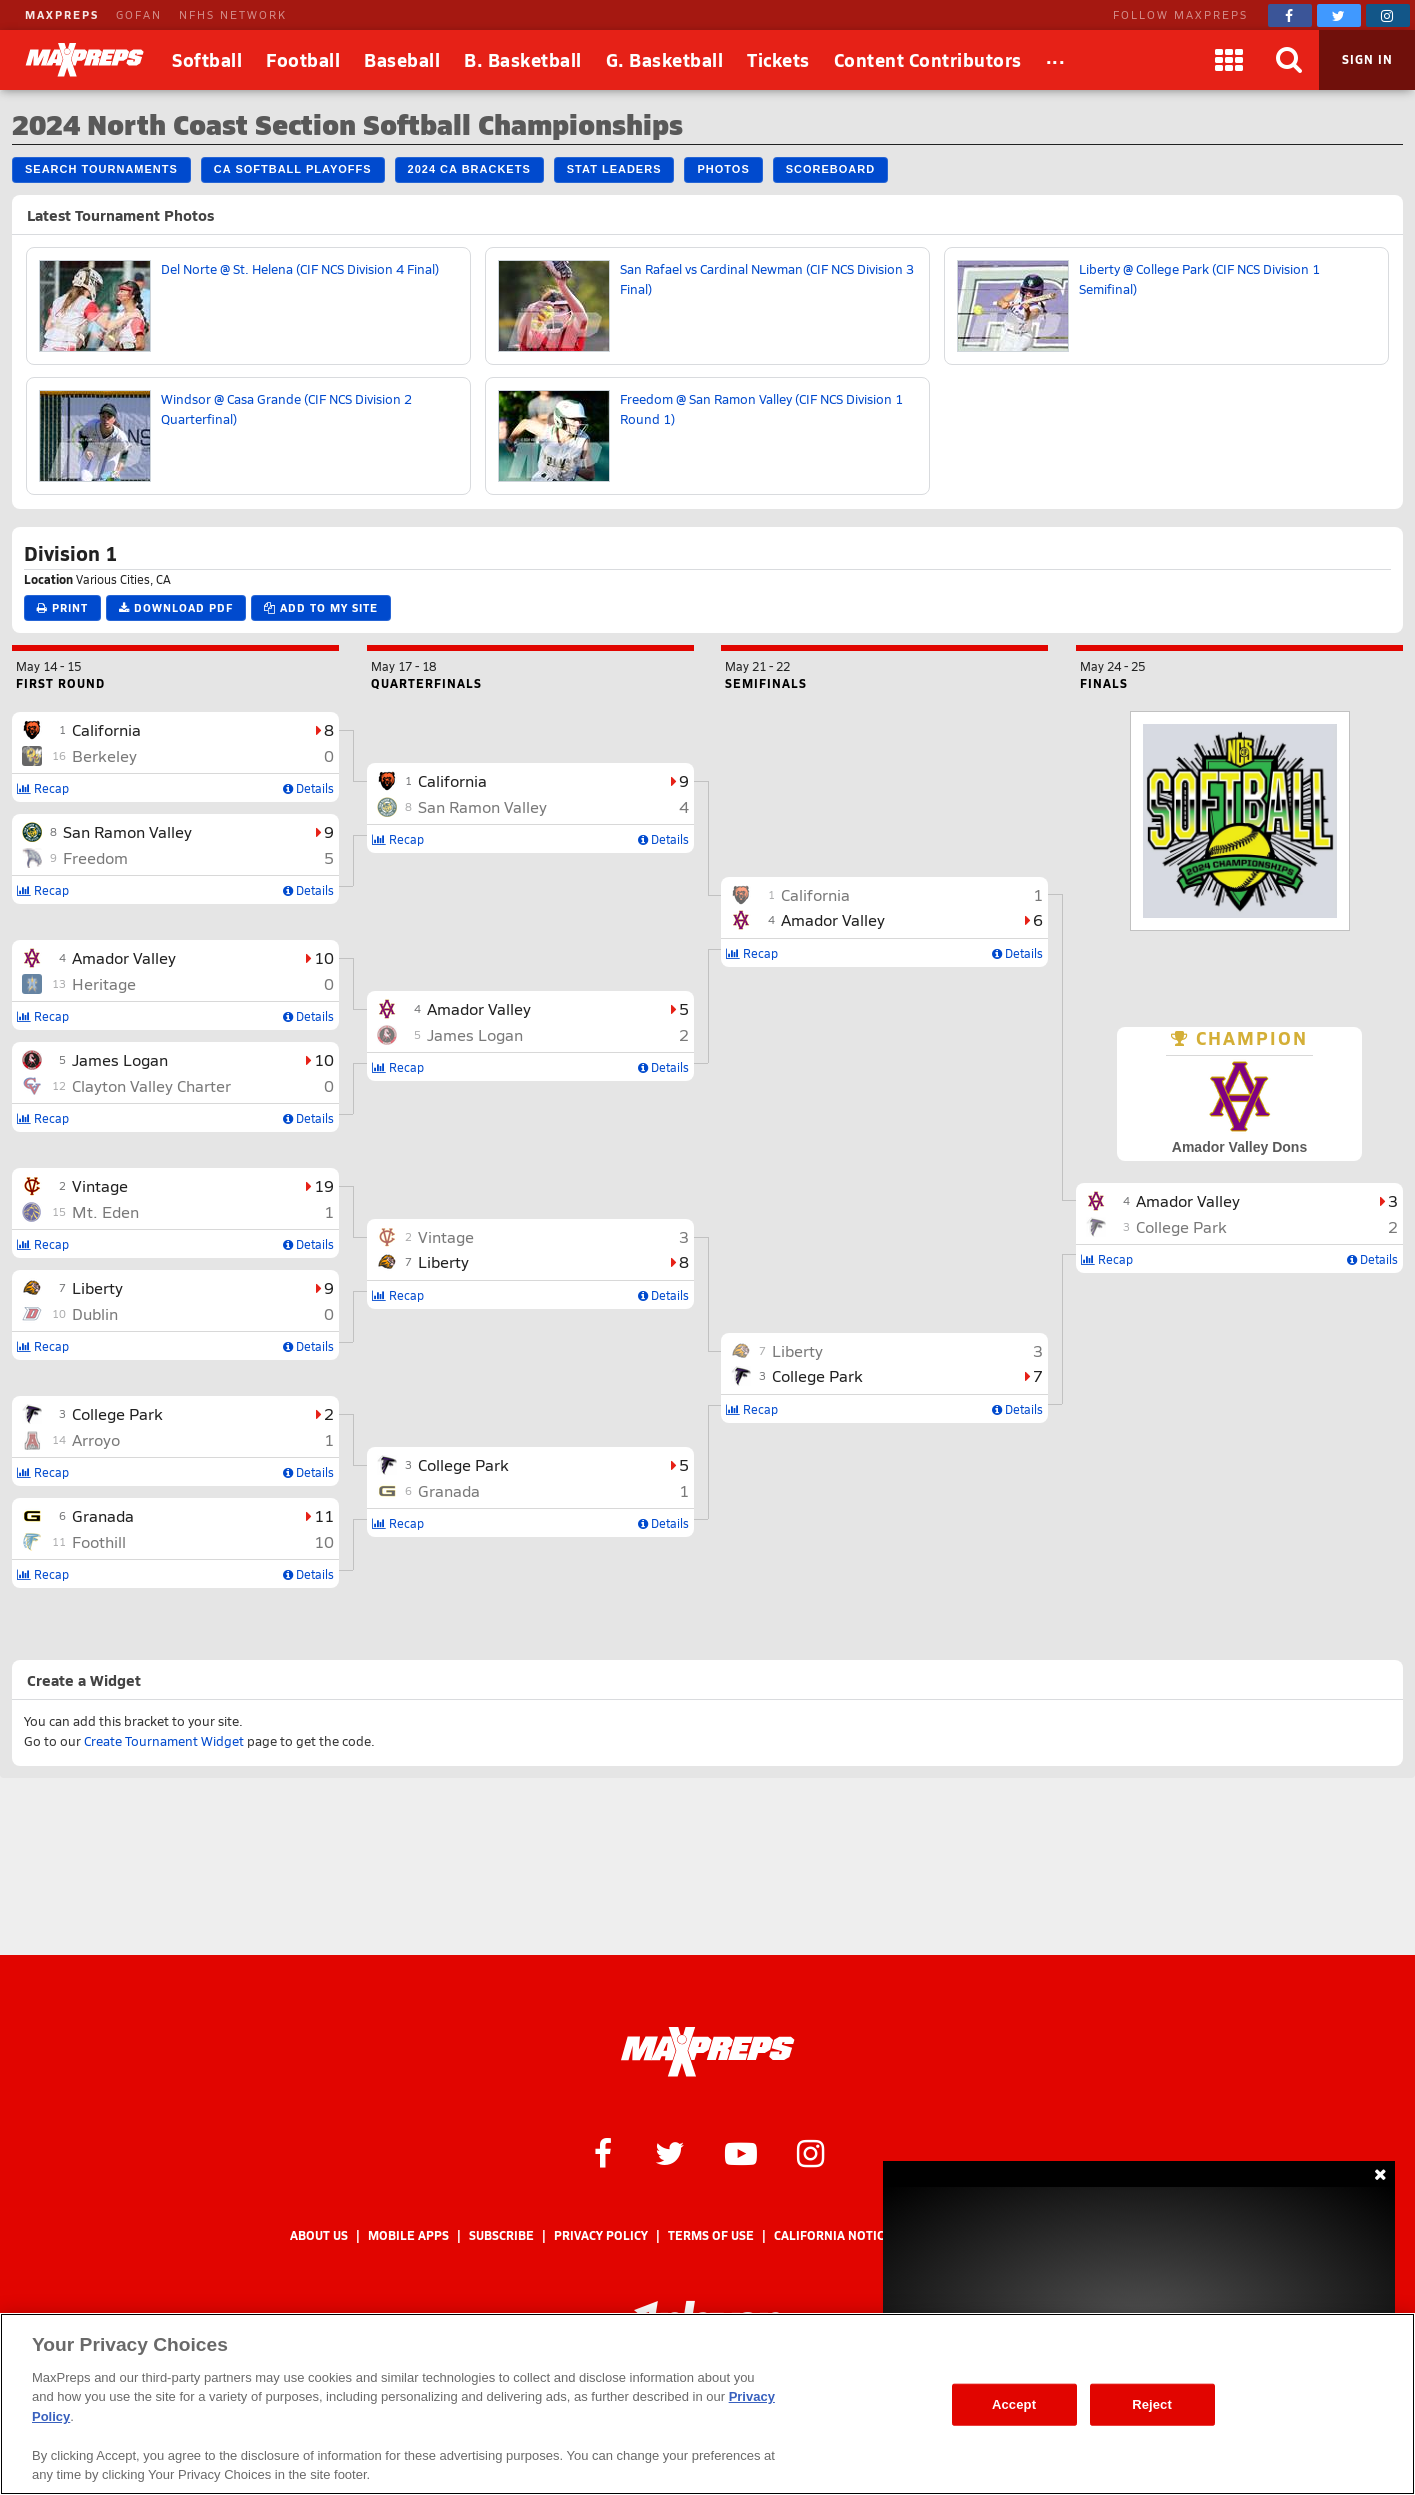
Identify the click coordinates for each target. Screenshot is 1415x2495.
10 (324, 957)
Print (62, 607)
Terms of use (711, 2235)
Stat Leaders (614, 169)
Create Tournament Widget (164, 1741)
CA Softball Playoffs (293, 169)
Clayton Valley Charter (151, 1085)
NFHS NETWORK (233, 14)
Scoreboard (830, 169)
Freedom (95, 857)
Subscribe (501, 2235)
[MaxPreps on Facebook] (1290, 15)
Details (308, 788)
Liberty (97, 1287)
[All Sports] (1056, 60)
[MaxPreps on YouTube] (741, 2152)
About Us (319, 2235)
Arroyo (96, 1439)
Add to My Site (321, 607)
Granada (103, 1515)
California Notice (833, 2235)
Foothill (99, 1541)
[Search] (1289, 60)
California (106, 729)
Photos (723, 169)
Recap (43, 788)
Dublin (95, 1313)
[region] (707, 2404)
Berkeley (104, 755)
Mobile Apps (408, 2235)
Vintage (100, 1185)
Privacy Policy (601, 2235)
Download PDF (176, 607)
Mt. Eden (105, 1211)
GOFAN (139, 14)
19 (324, 1185)
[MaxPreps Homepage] (707, 2052)
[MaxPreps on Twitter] (1339, 15)
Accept (1014, 2404)
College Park (117, 1413)
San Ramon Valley (127, 831)
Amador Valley (124, 957)
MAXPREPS (62, 14)
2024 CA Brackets (469, 169)
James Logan (120, 1059)
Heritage (104, 983)
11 (324, 1515)
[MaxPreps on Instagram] (1388, 15)
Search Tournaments (101, 169)
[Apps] (1229, 60)
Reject (1152, 2404)
